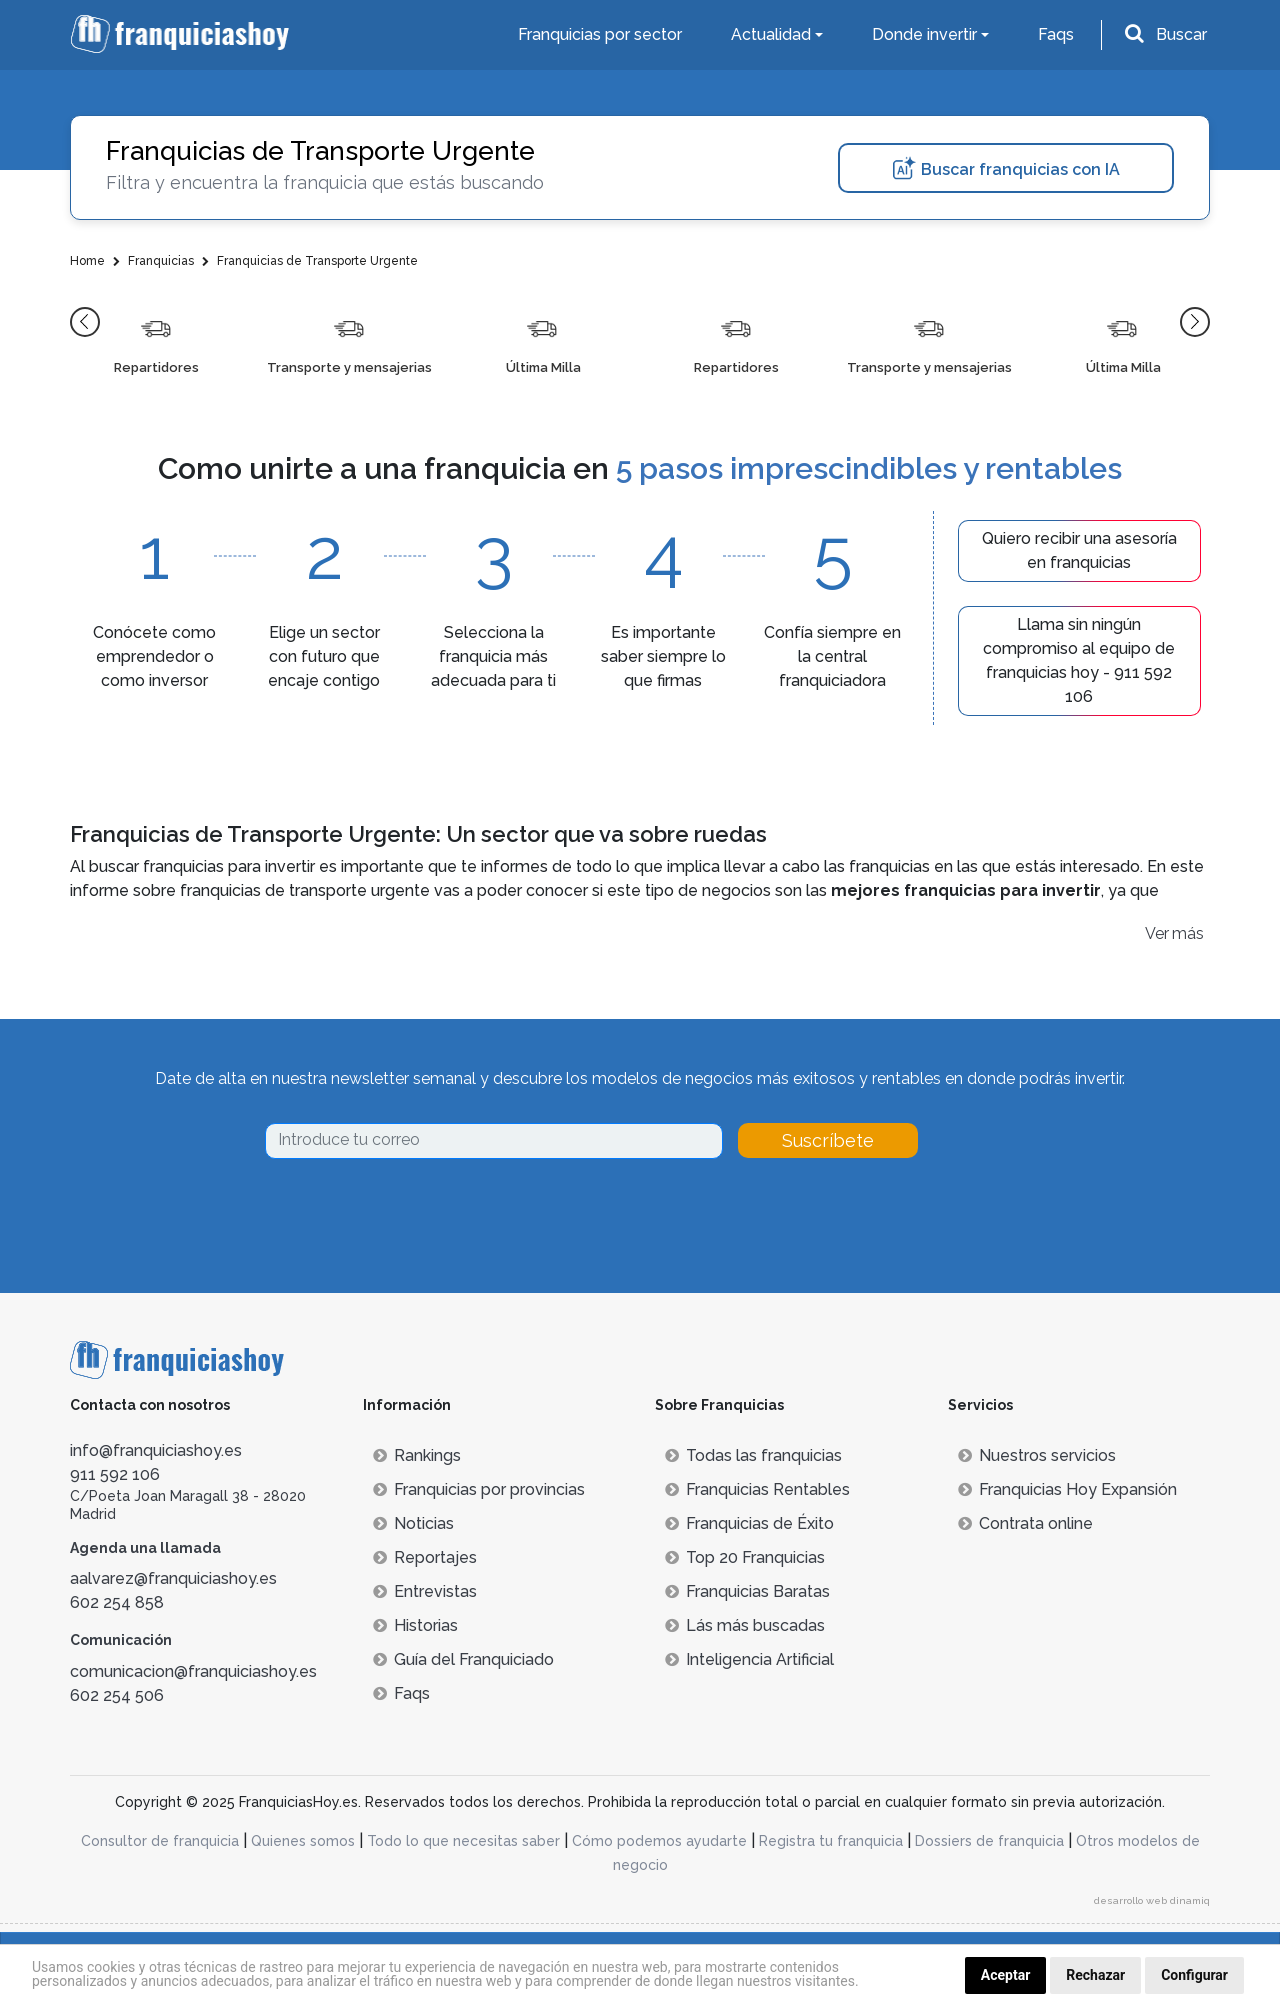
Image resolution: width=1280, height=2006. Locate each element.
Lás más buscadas (745, 1625)
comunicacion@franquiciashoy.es (193, 1671)
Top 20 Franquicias (745, 1557)
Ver (1157, 933)
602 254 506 (117, 1695)
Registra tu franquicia (831, 1841)
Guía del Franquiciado (463, 1659)
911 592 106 (115, 1474)
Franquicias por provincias (479, 1489)
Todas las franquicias (753, 1455)
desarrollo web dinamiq (1152, 1900)
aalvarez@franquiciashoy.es (173, 1578)
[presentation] (417, 1214)
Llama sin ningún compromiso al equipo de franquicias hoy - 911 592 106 (1079, 660)
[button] (85, 322)
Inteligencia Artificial (749, 1659)
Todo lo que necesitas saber (463, 1841)
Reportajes (425, 1557)
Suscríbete (828, 1140)
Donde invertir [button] (924, 34)
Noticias (413, 1523)
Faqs (1056, 34)
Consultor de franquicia (160, 1841)
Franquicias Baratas (747, 1591)
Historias (415, 1625)
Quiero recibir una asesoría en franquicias (1079, 550)
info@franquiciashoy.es (156, 1450)
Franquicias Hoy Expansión (1067, 1489)
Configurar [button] (1194, 1975)
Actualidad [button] (771, 34)
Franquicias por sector (600, 34)
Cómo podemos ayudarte (659, 1841)
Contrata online (1025, 1523)
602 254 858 (117, 1602)
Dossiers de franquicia (989, 1841)
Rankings (417, 1455)
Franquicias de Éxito (749, 1523)
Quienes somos (303, 1841)
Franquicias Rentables (757, 1489)
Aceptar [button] (1006, 1975)
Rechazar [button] (1095, 1975)
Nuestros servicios (1037, 1455)
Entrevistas (425, 1591)
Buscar (1181, 34)
